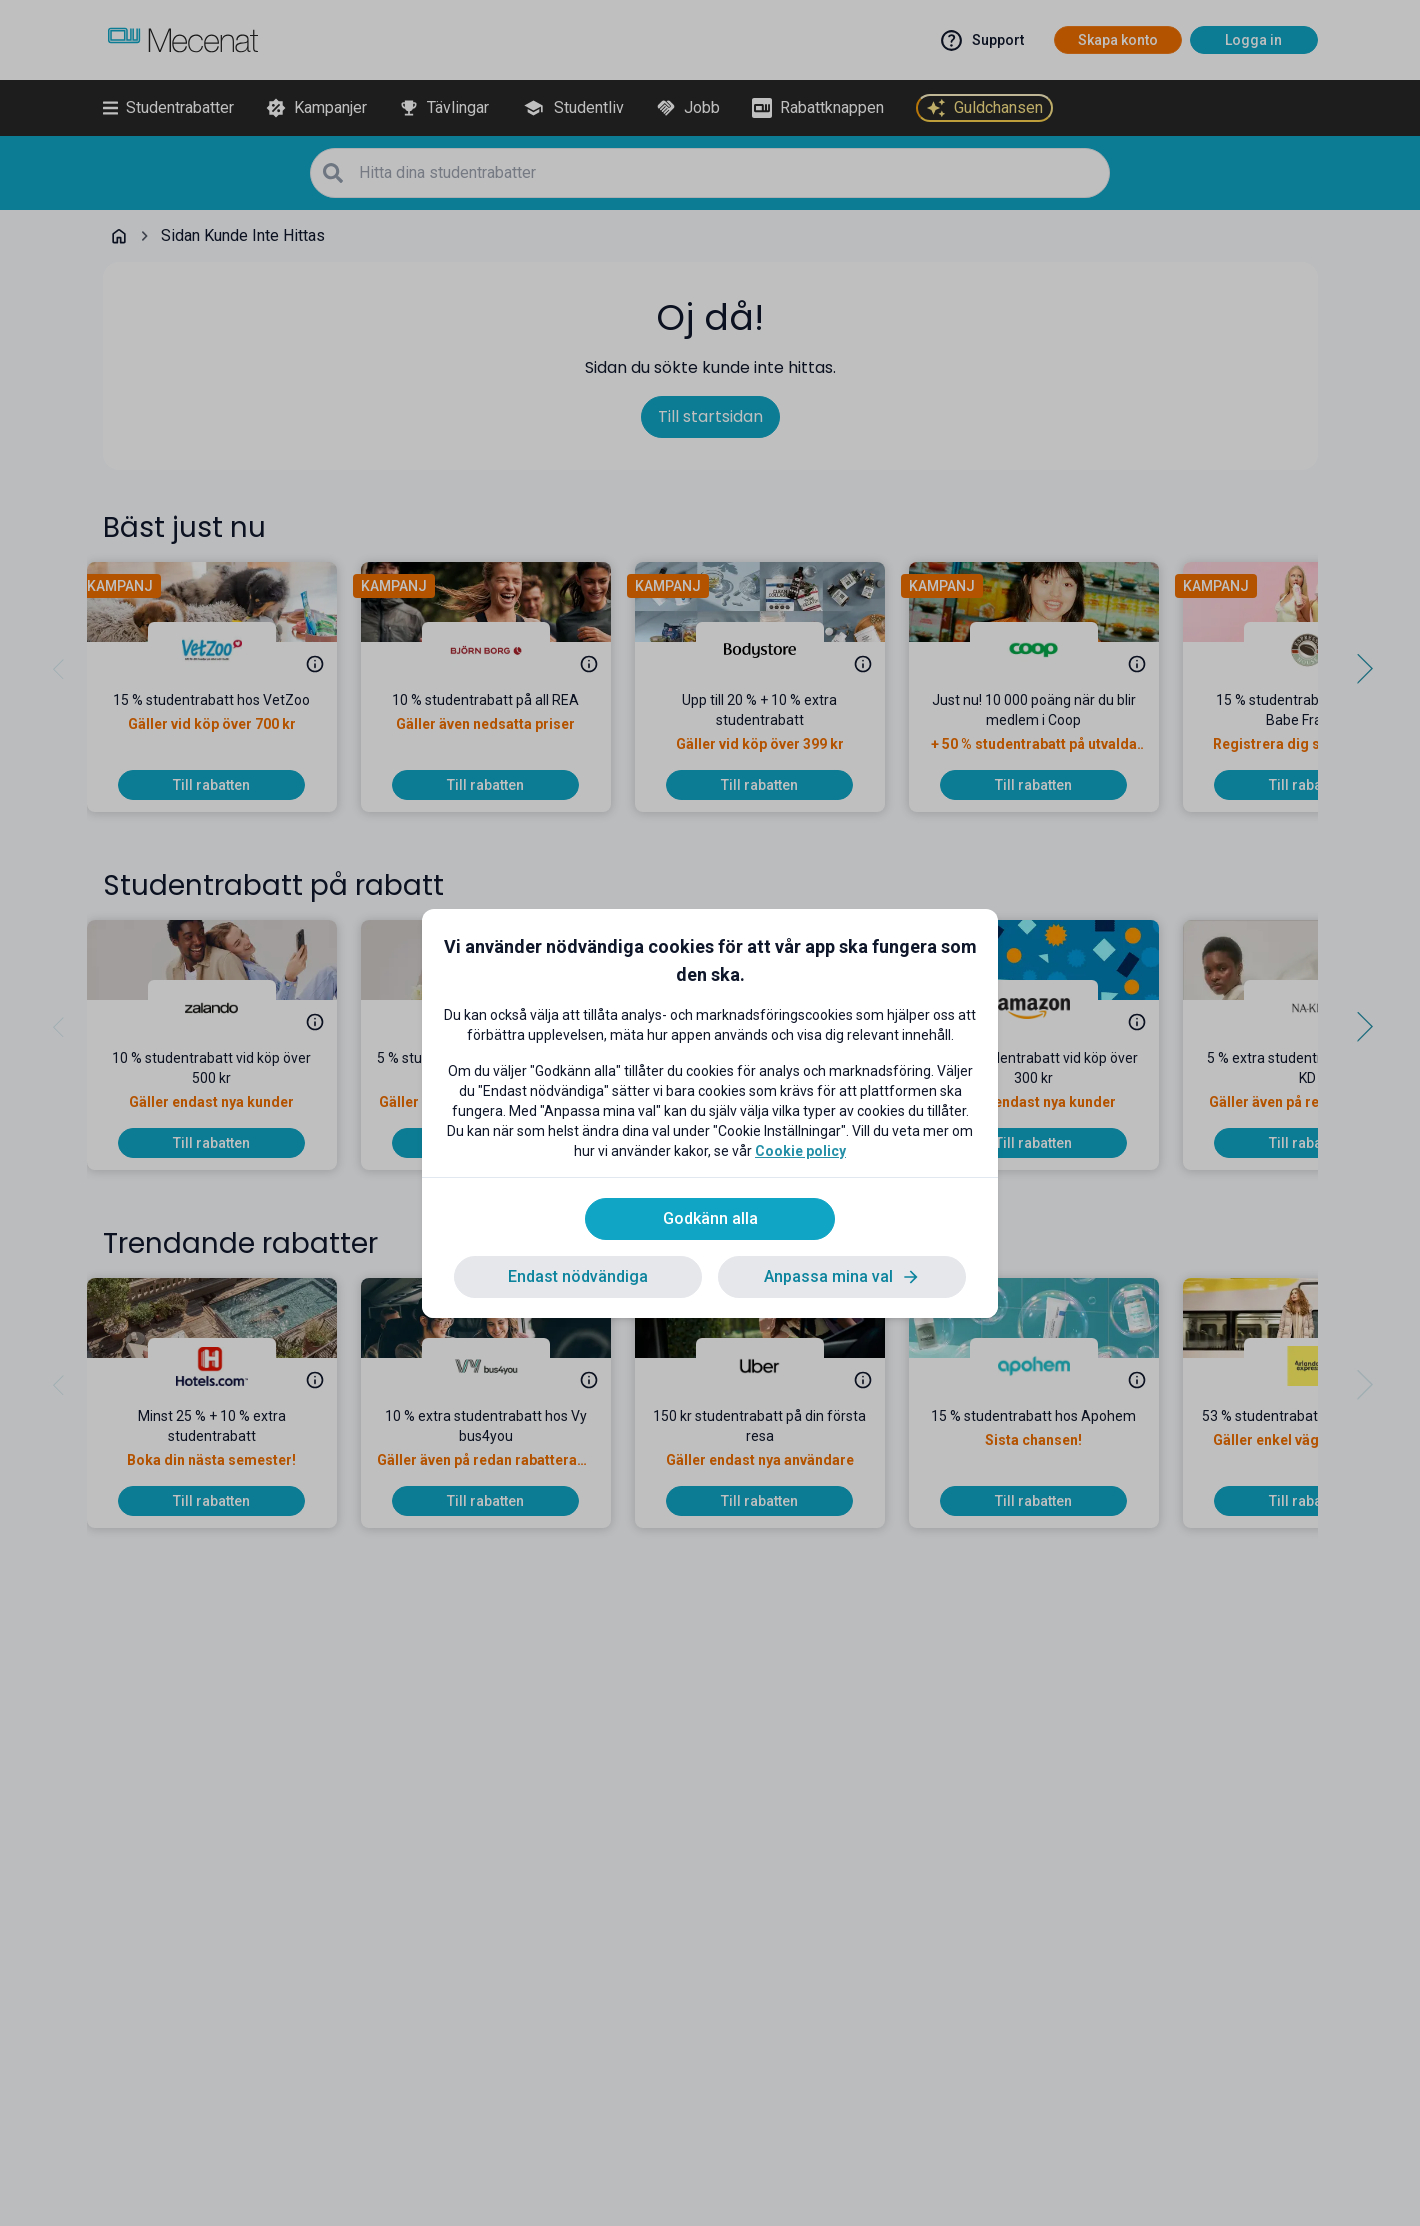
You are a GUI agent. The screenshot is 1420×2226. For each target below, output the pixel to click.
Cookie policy (800, 1151)
